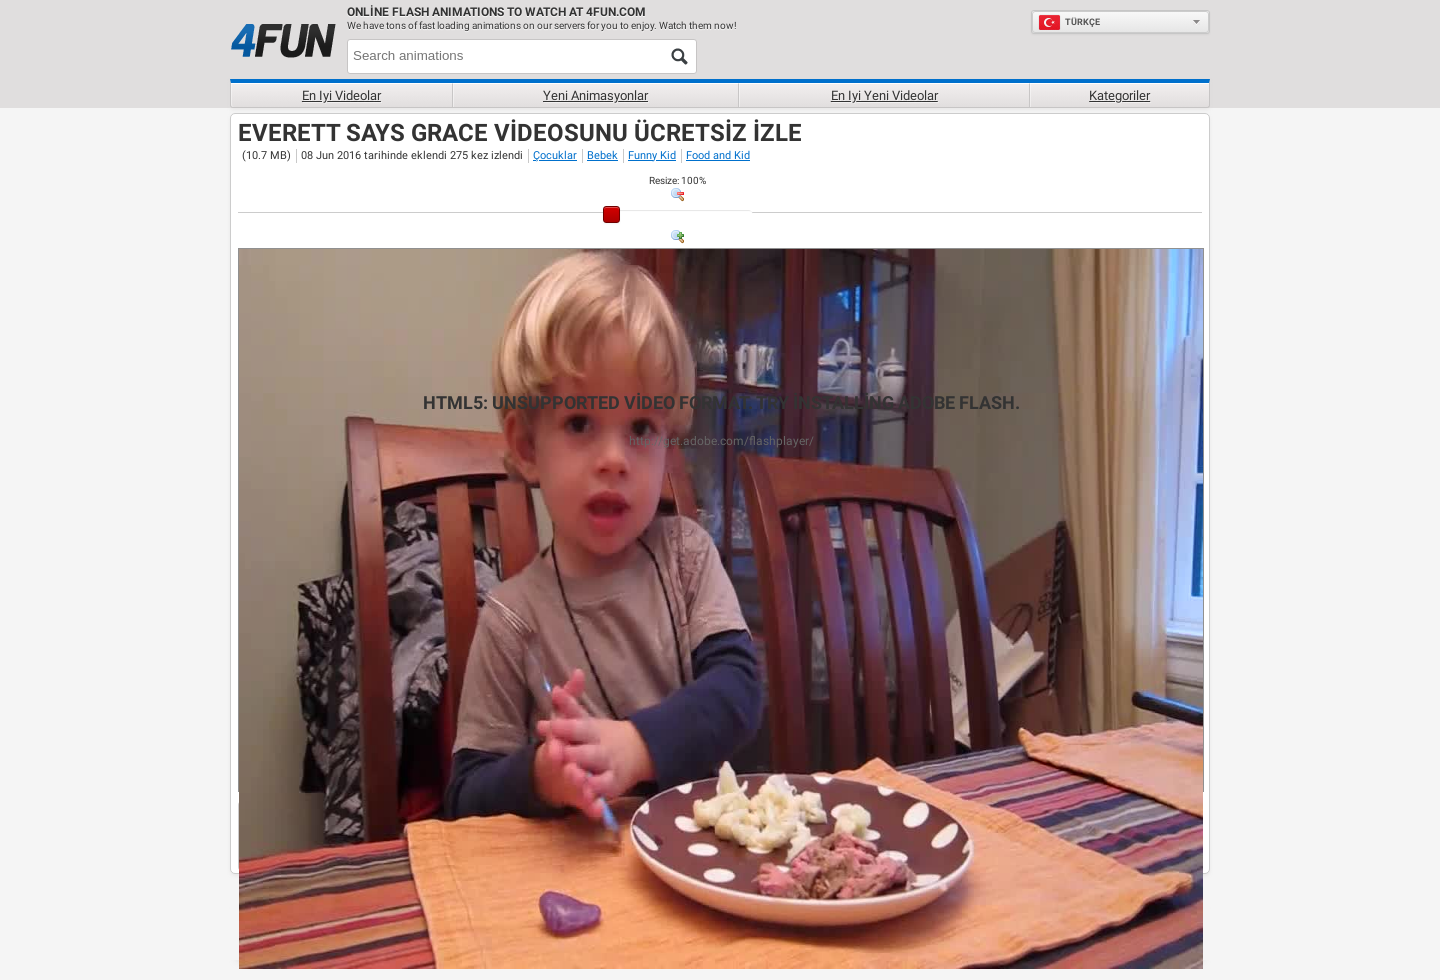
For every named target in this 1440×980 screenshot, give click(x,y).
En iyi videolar (341, 95)
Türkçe (1069, 22)
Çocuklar (555, 155)
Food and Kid (718, 155)
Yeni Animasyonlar (595, 95)
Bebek (602, 155)
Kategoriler (1119, 95)
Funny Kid (652, 155)
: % (677, 180)
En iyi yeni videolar (884, 95)
